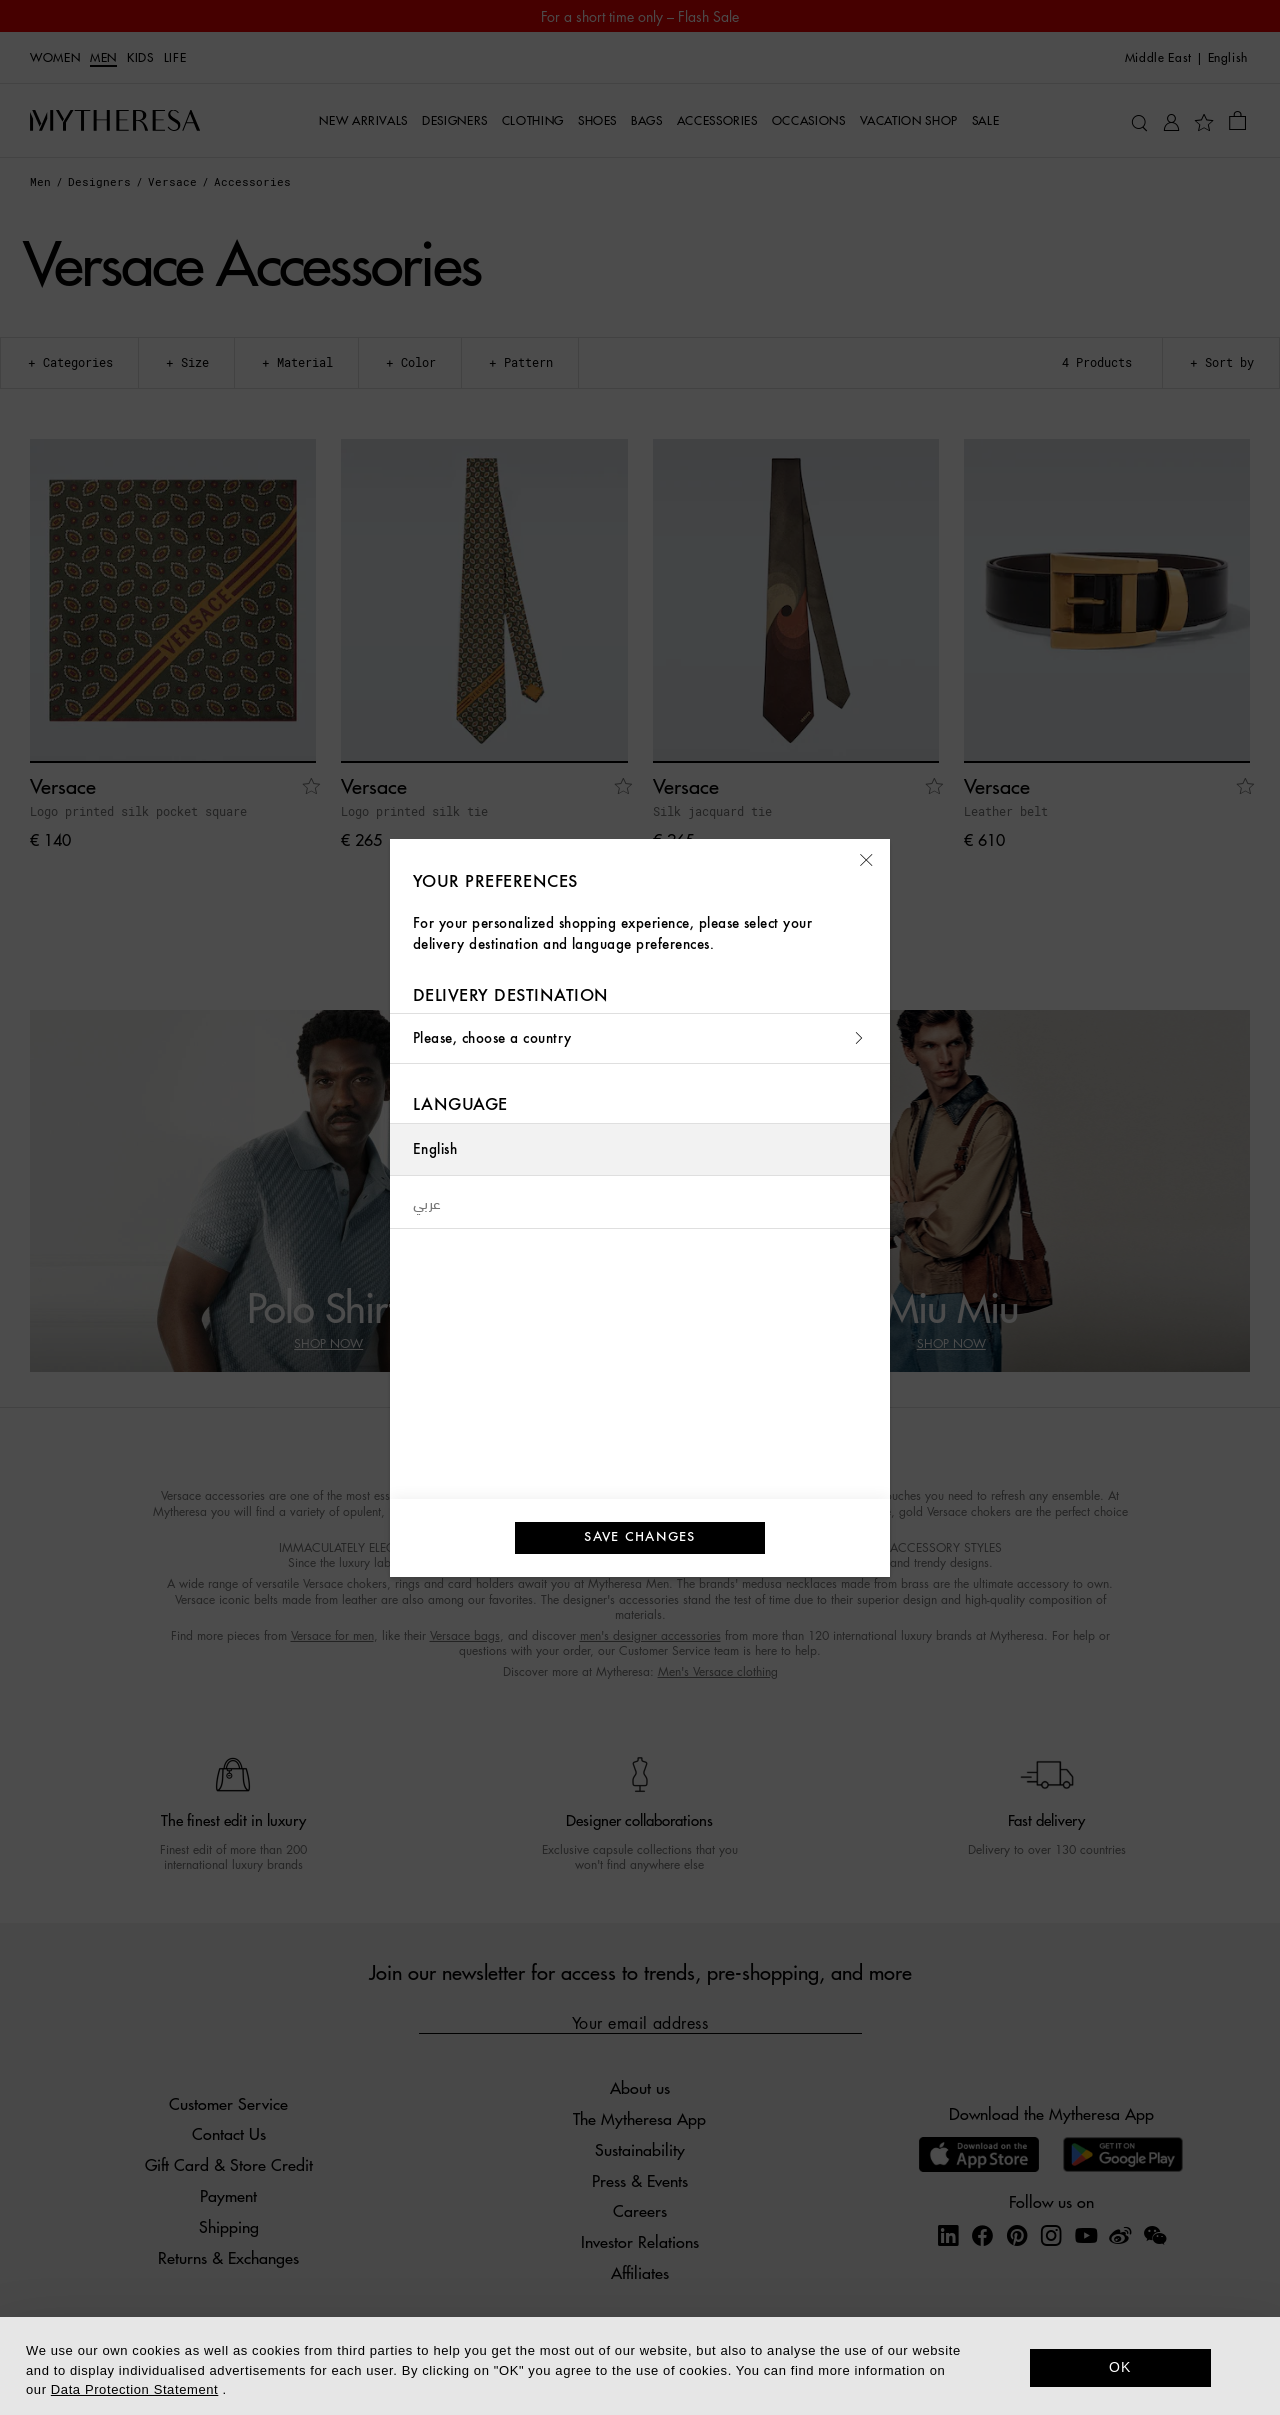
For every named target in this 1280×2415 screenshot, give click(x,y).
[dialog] (640, 2366)
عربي (427, 1202)
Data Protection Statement (134, 2389)
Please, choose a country (640, 1038)
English (435, 1149)
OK (1120, 2367)
